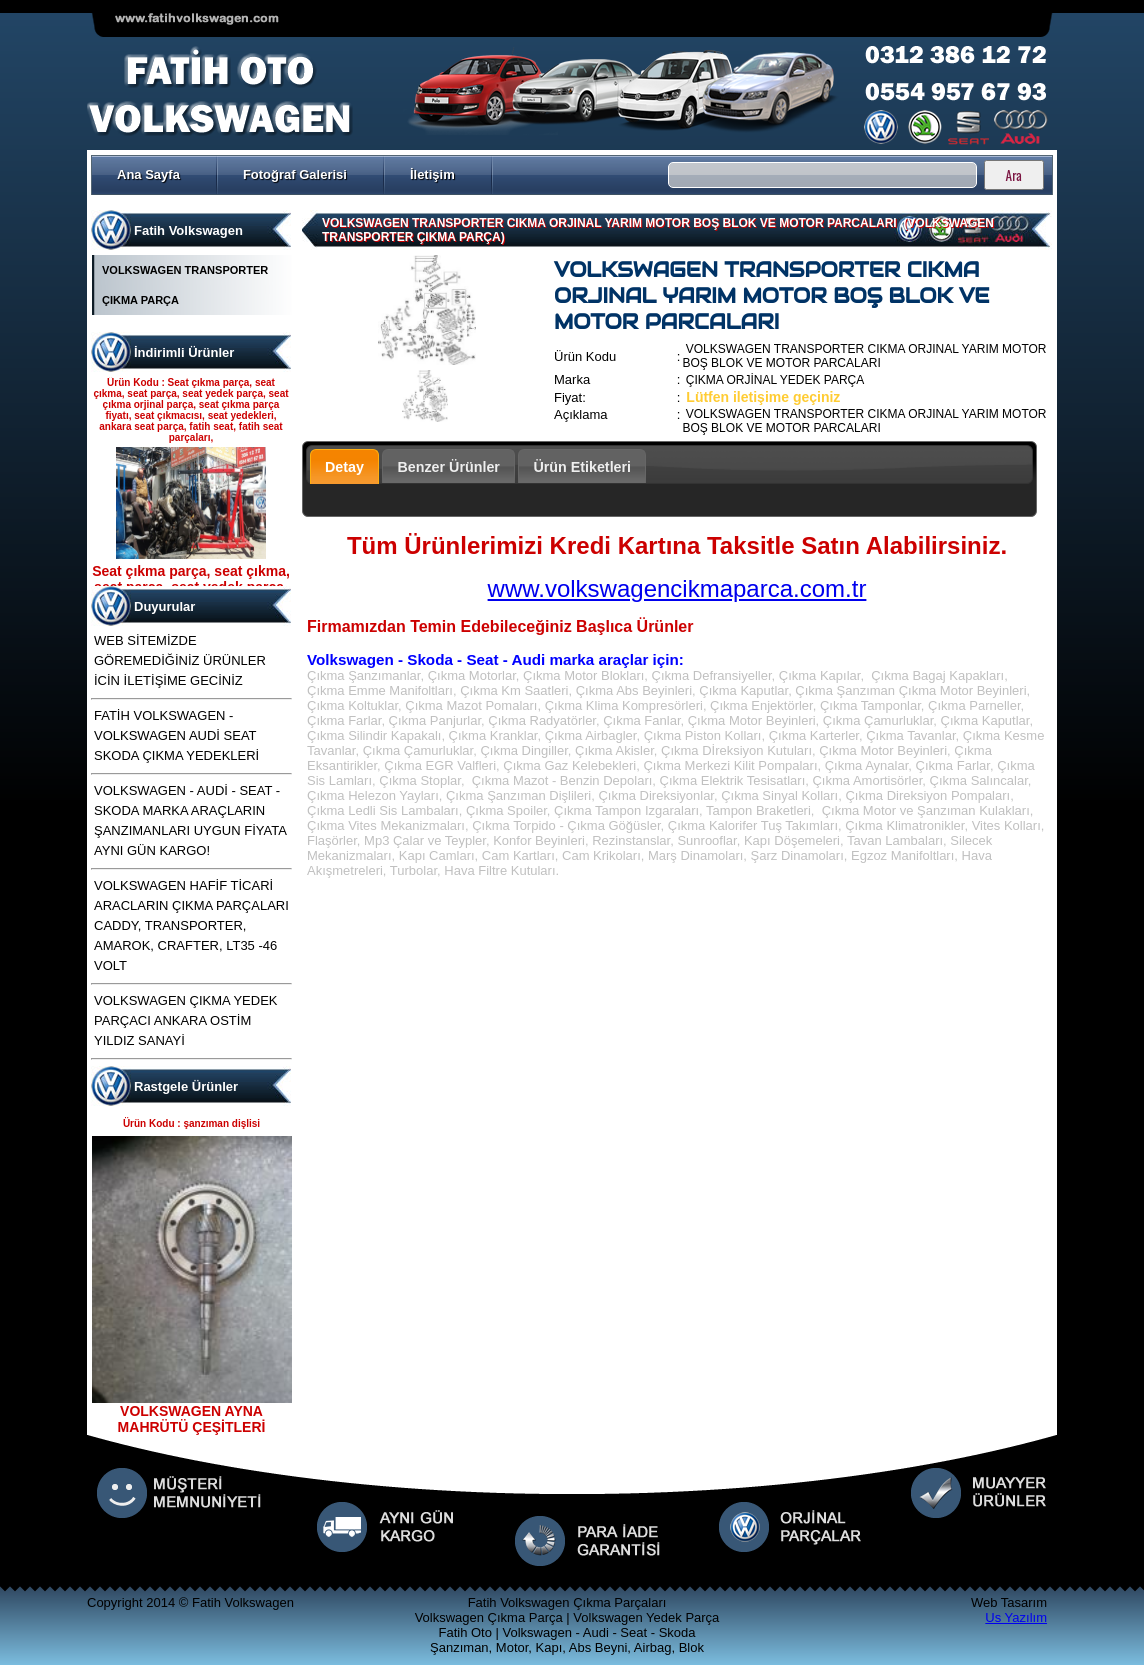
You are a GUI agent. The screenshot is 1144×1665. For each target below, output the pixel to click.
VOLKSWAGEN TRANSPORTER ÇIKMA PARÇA (185, 285)
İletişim (432, 174)
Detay (344, 467)
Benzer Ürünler (448, 467)
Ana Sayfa (148, 174)
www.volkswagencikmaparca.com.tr (677, 588)
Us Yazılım (1016, 1617)
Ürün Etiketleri (582, 467)
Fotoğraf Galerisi (295, 174)
